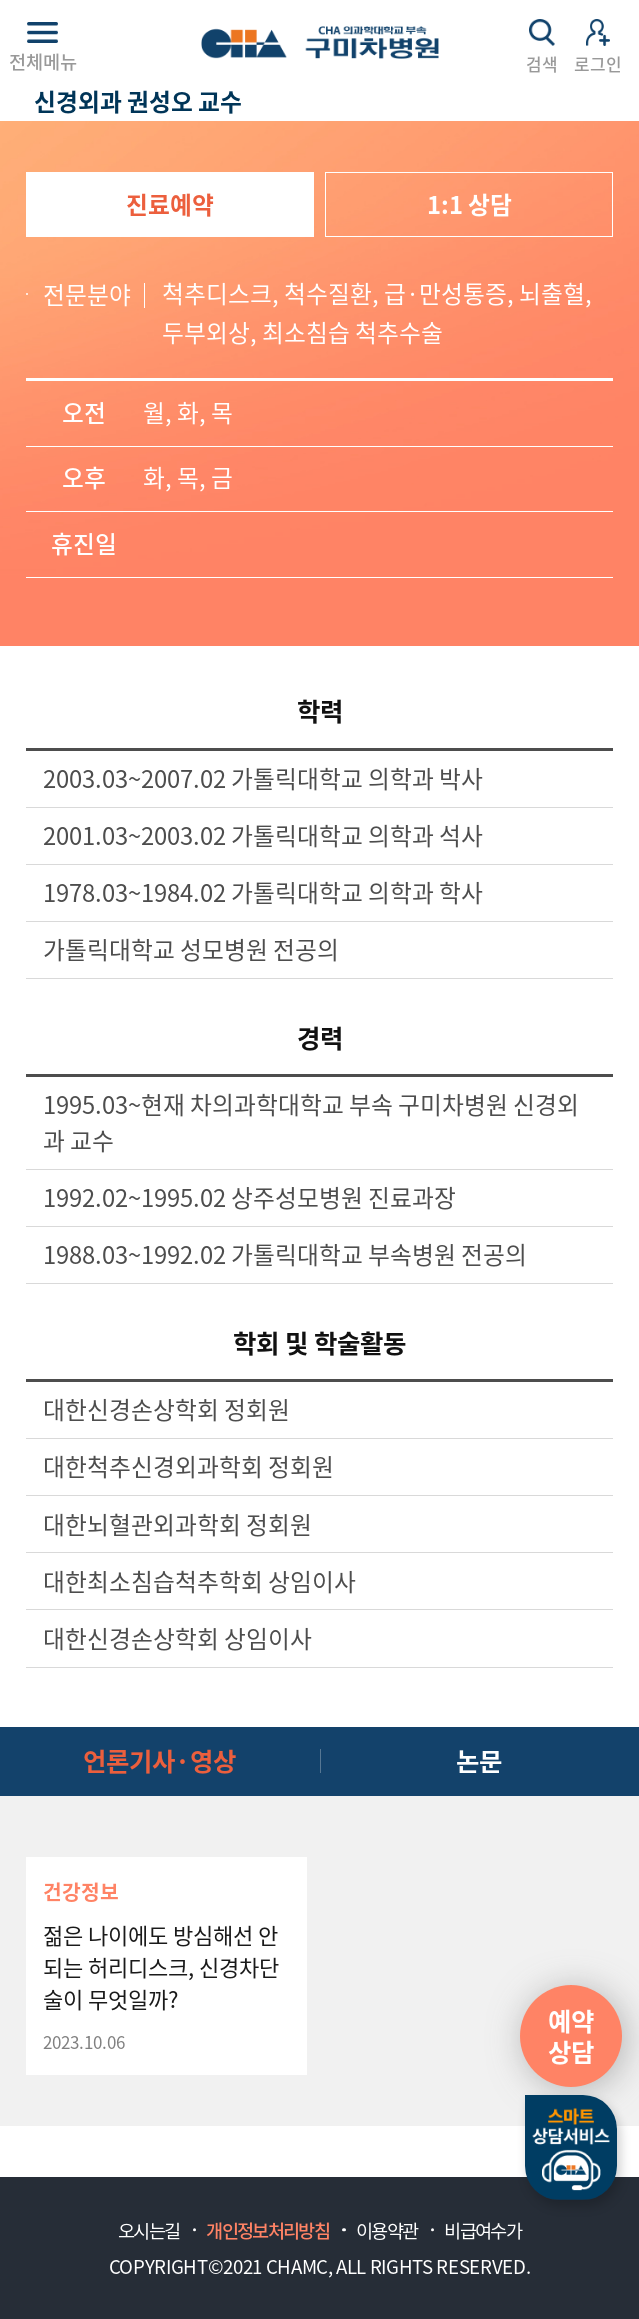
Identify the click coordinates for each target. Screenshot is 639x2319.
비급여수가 (482, 2230)
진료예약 (170, 204)
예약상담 (571, 2035)
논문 (479, 1760)
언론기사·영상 (159, 1760)
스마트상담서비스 (571, 2147)
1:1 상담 (469, 204)
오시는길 (148, 2230)
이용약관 (386, 2230)
